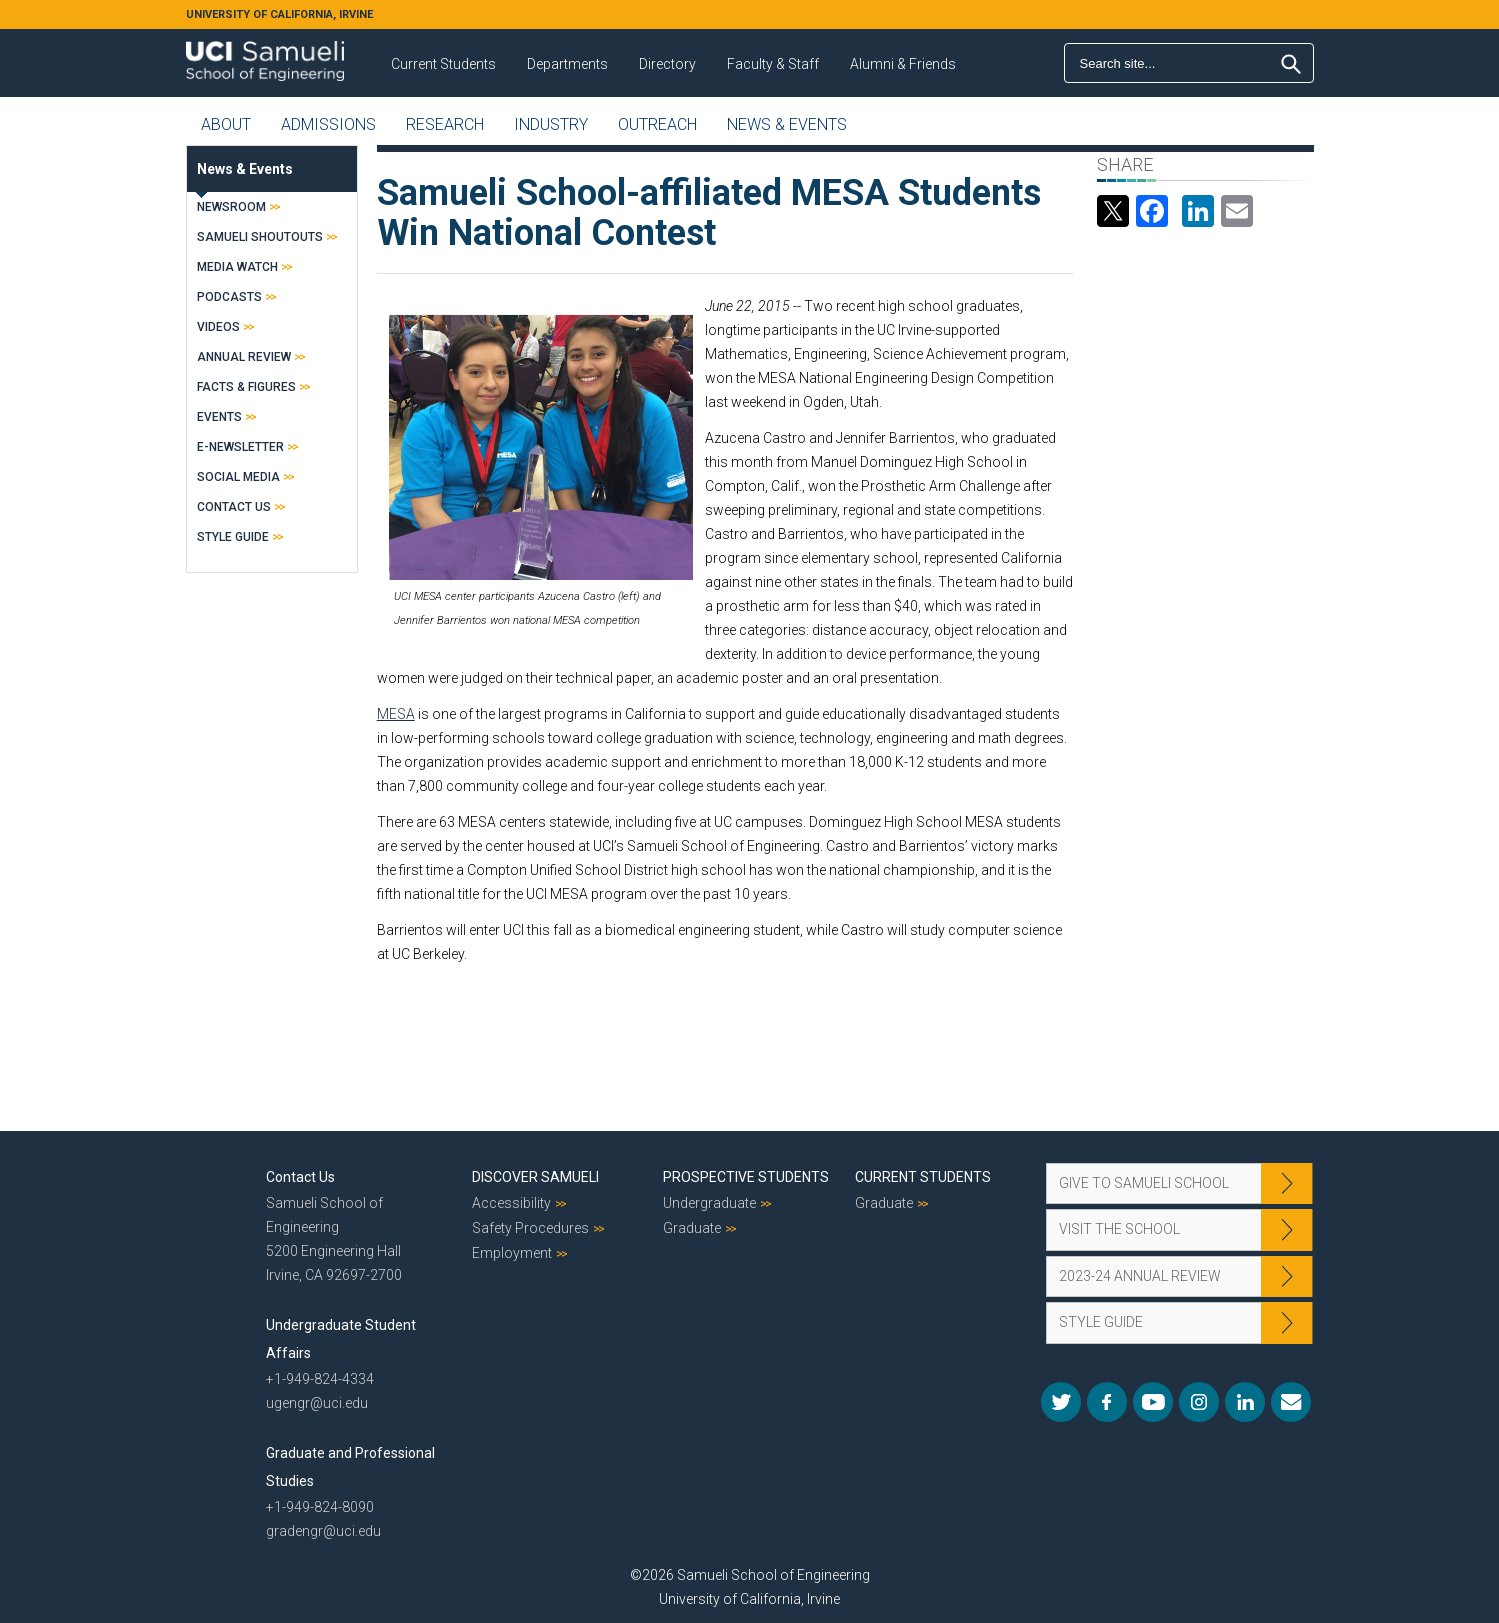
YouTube (1153, 1402)
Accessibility (511, 1203)
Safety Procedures (530, 1228)
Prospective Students (746, 1177)
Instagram (1199, 1402)
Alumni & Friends (903, 64)
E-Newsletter (240, 447)
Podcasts (229, 297)
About (226, 124)
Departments (567, 64)
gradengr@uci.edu (323, 1531)
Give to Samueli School (1144, 1183)
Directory (667, 64)
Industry (551, 124)
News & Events (787, 124)
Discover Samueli (535, 1177)
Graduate (692, 1228)
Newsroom (231, 207)
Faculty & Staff (773, 64)
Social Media (238, 477)
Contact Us (234, 507)
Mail (1291, 1402)
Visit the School (1119, 1229)
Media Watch (237, 267)
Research (445, 124)
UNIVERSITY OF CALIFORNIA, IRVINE (279, 14)
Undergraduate (709, 1203)
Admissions (328, 124)
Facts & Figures (246, 387)
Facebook (1107, 1402)
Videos (218, 327)
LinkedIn (1245, 1402)
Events (219, 417)
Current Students (443, 64)
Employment (512, 1253)
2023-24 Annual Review (1140, 1276)
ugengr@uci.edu (317, 1403)
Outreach (657, 124)
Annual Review (244, 357)
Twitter (1061, 1402)
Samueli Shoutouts (260, 237)
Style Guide (233, 537)
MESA (396, 714)
